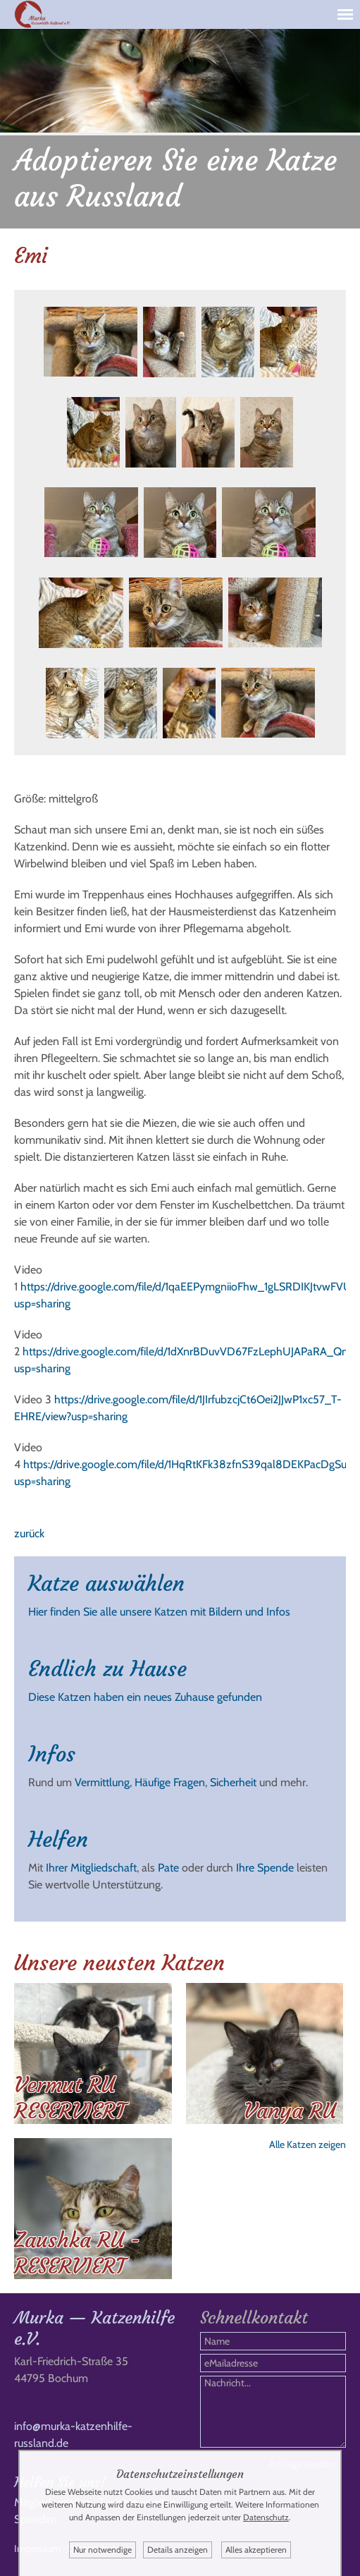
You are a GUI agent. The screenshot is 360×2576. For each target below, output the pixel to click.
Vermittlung (102, 1782)
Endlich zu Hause (107, 1669)
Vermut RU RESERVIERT (69, 2098)
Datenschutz (266, 2517)
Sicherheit (233, 1782)
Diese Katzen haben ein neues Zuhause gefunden (145, 1697)
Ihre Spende (265, 1867)
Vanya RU (290, 2111)
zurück (29, 1533)
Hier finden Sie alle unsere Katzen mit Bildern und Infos (159, 1611)
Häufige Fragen (170, 1782)
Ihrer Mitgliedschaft (91, 1867)
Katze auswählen (106, 1583)
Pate (168, 1867)
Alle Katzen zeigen (307, 2144)
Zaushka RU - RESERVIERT (77, 2253)
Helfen (58, 1839)
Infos (51, 1754)
